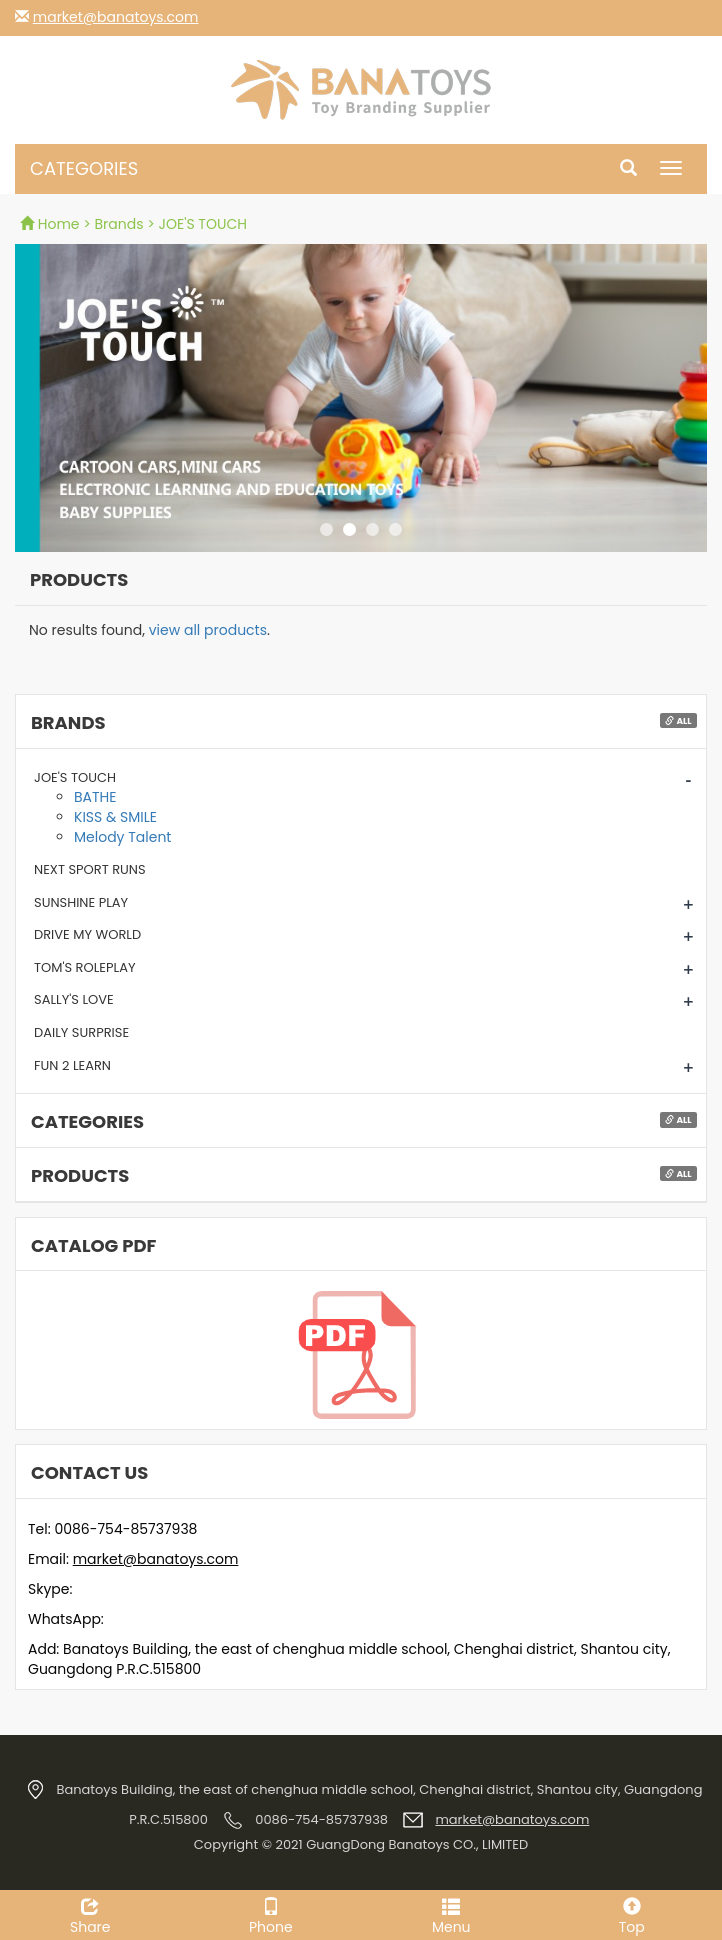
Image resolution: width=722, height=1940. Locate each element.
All (678, 721)
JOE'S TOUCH (75, 777)
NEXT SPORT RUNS (90, 869)
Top (632, 1914)
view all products (208, 630)
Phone (271, 1914)
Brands (119, 224)
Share (90, 1914)
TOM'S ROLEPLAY (85, 967)
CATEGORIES (84, 168)
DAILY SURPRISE (81, 1032)
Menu (451, 1914)
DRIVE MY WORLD (87, 934)
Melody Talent (122, 837)
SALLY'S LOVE (74, 999)
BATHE (95, 797)
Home (51, 224)
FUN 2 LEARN (72, 1065)
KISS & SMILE (115, 817)
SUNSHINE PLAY (81, 902)
